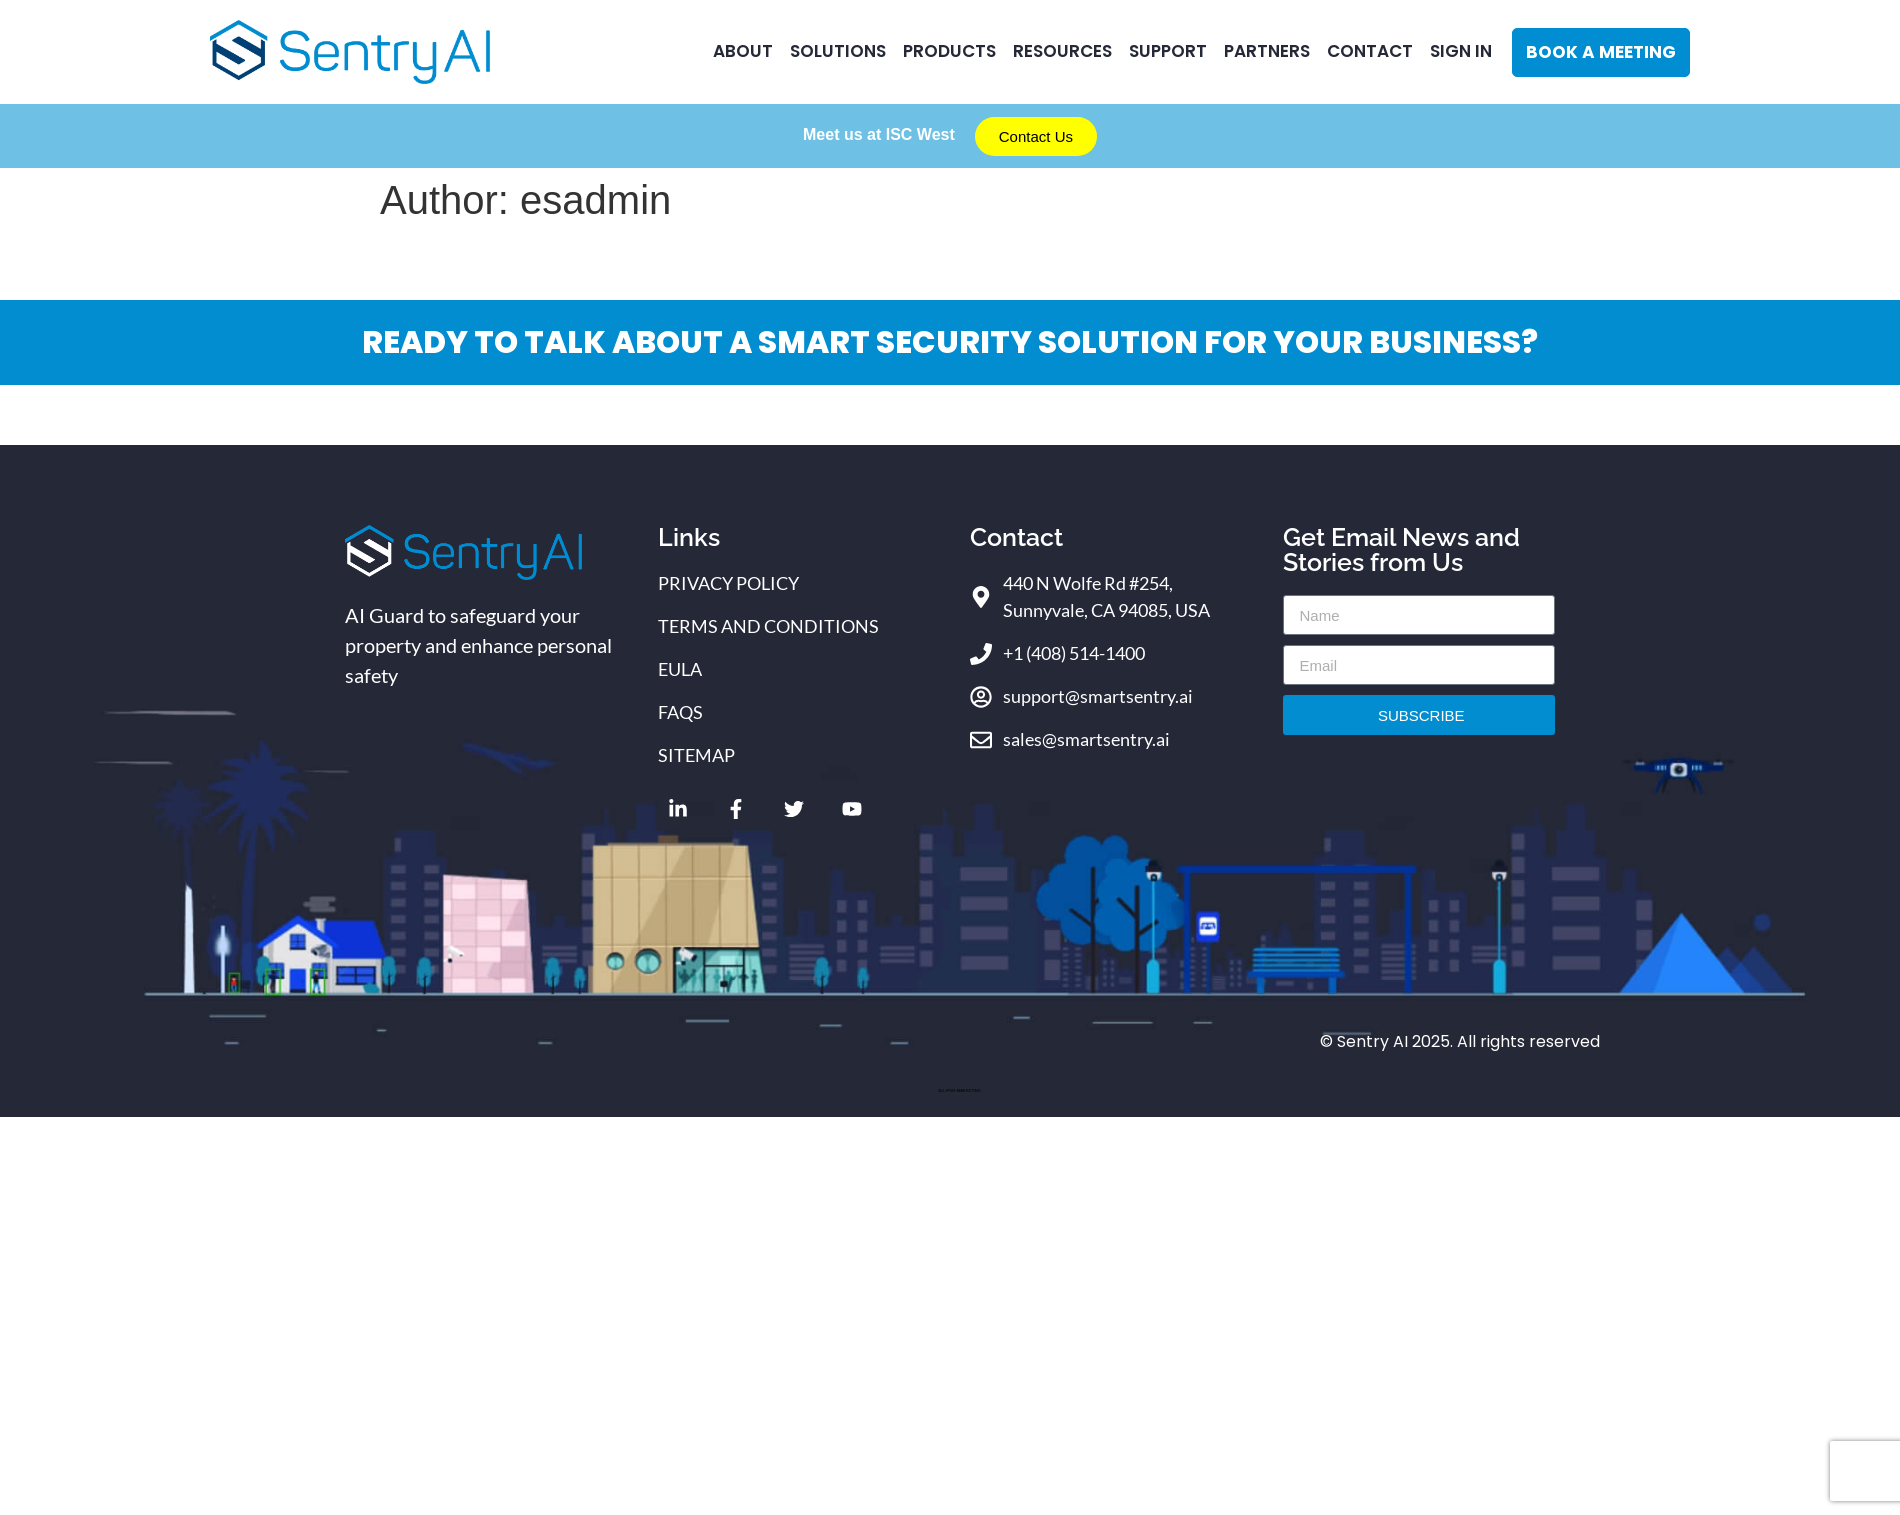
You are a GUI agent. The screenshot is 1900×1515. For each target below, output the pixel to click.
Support (1168, 51)
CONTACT (1370, 51)
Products (949, 51)
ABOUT (743, 51)
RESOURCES (1062, 51)
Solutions (838, 51)
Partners (1267, 51)
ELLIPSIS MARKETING (959, 1090)
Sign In (1461, 51)
